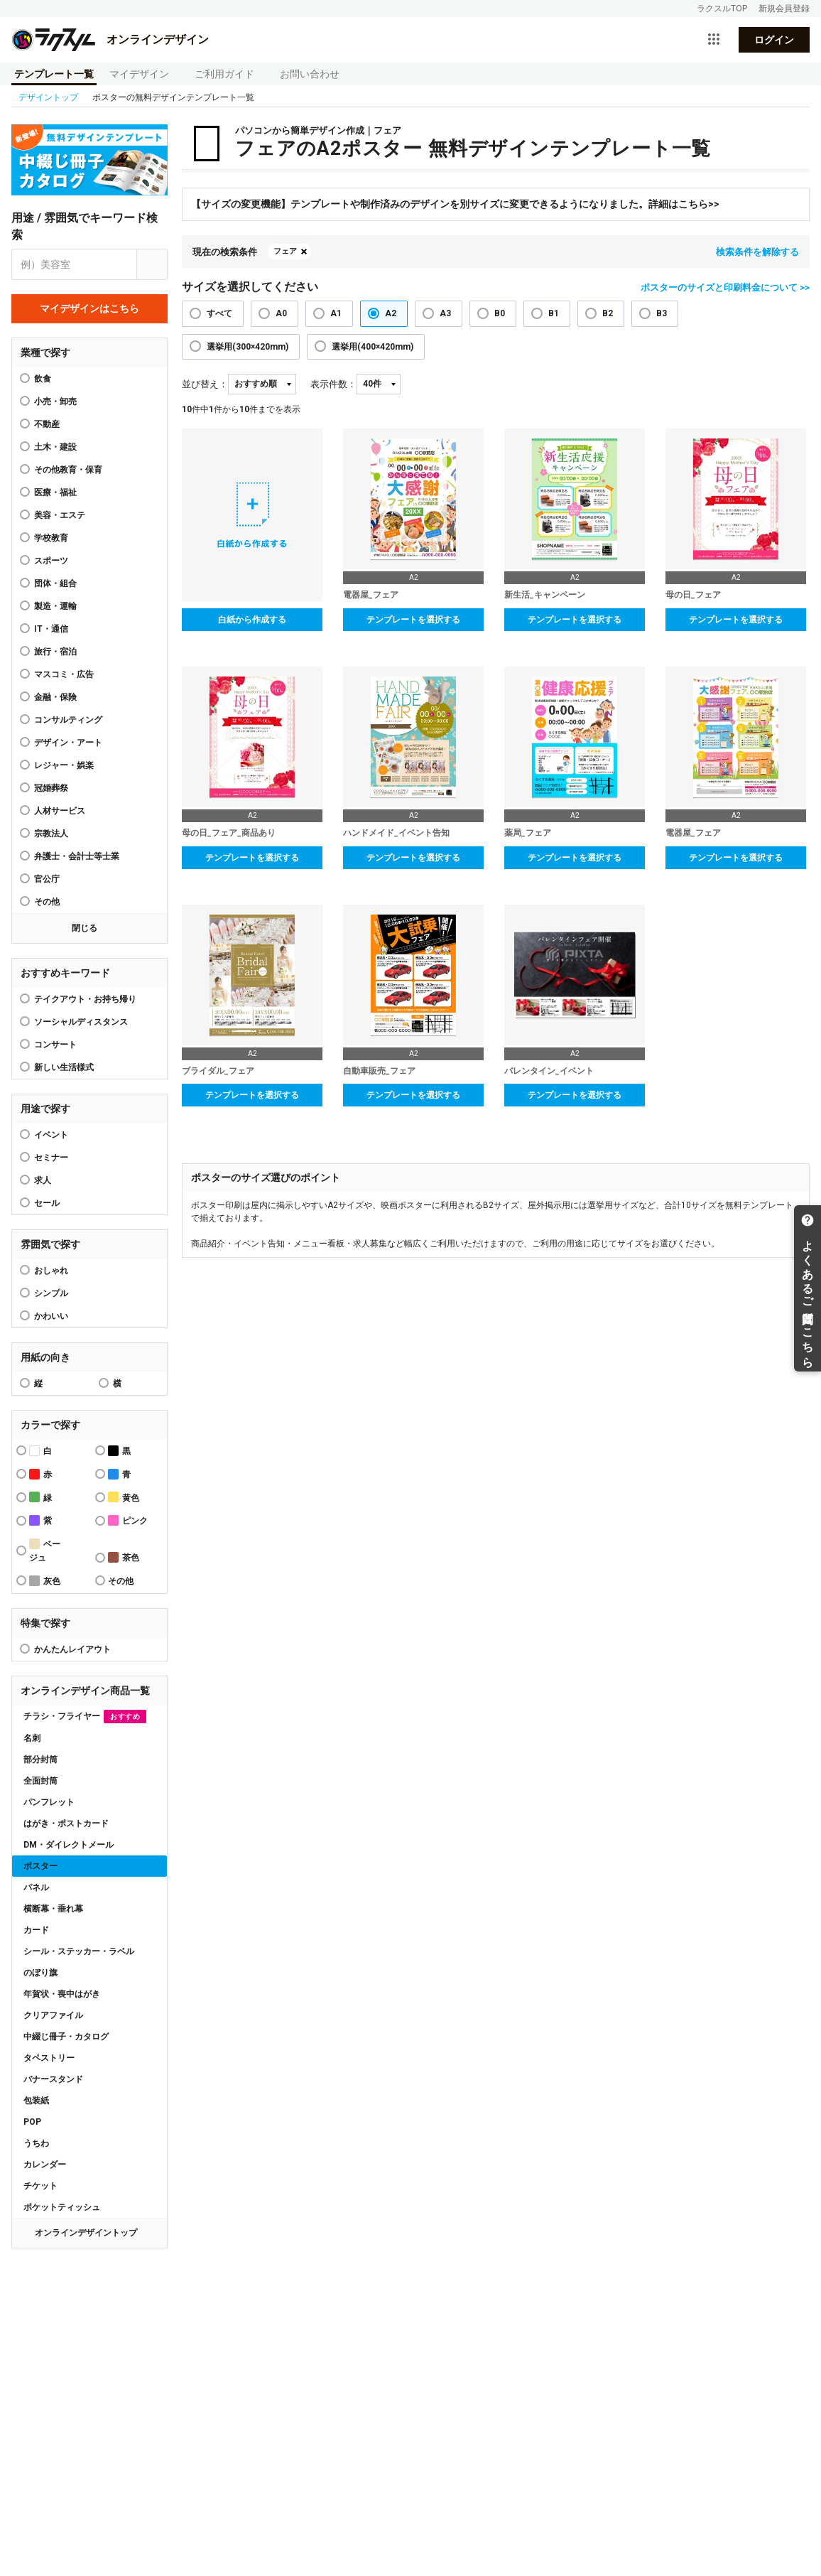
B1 (553, 313)
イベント (51, 1135)
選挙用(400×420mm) (372, 347)
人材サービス (59, 811)
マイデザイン (139, 74)
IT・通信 (51, 629)
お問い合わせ (309, 74)
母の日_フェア (693, 595)
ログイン (774, 39)
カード (36, 1930)
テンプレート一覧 (54, 74)
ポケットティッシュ (61, 2207)
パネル (36, 1887)
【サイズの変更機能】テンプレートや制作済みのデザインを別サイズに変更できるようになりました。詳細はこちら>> (455, 204)
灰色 (44, 1580)
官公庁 (47, 879)
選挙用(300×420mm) (247, 347)
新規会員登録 (784, 9)
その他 (47, 902)
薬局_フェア (527, 833)
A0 (281, 313)
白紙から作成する (252, 620)
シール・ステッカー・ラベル (78, 1951)
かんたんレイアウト (72, 1649)
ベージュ (44, 1550)
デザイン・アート (68, 743)
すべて (219, 313)
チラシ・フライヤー (84, 1716)
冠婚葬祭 (51, 788)
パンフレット (49, 1802)
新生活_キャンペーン (544, 595)
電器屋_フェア (370, 595)
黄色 (123, 1497)
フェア (285, 251)
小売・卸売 (55, 401)
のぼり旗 (40, 1973)
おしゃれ (51, 1271)
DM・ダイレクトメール (68, 1845)
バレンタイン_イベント (549, 1071)
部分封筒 (40, 1759)
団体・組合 (55, 583)
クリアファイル (53, 2015)
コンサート (55, 1045)
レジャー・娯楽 (64, 765)
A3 (445, 313)
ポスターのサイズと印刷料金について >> (725, 287)
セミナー (51, 1158)
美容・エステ (59, 515)
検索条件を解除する (757, 252)
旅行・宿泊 (55, 652)
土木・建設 (55, 447)
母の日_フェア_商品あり (229, 833)
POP (32, 2122)
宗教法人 (51, 834)
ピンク (128, 1520)
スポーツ (51, 561)
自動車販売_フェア (379, 1071)
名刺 (31, 1738)
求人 (42, 1180)
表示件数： (333, 384)
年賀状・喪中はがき (61, 1994)
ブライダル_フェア (218, 1071)
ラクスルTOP (722, 9)
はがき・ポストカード (66, 1823)
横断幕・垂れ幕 (53, 1909)
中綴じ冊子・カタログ (66, 2037)
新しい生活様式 (64, 1067)
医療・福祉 (55, 492)
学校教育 (51, 538)
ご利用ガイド (224, 74)
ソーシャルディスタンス (81, 1022)
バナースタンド (53, 2079)
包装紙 (36, 2101)
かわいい (51, 1316)
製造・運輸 (55, 606)
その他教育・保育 (68, 470)
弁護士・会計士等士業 (76, 856)
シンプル (51, 1293)
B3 (661, 313)
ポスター (40, 1866)
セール (47, 1203)
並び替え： (205, 384)
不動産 (47, 424)
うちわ (36, 2143)
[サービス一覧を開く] (714, 40)
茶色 (123, 1557)
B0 (499, 313)
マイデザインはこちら (89, 308)
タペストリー (49, 2058)
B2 (607, 313)
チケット (40, 2186)
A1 (336, 313)
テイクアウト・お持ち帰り (85, 999)
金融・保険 (55, 697)
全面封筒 (40, 1781)
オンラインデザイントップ (86, 2233)
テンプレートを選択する (413, 620)
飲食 (42, 379)
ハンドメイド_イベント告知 (396, 833)
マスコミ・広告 (64, 674)
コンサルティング (68, 720)
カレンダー (44, 2165)
